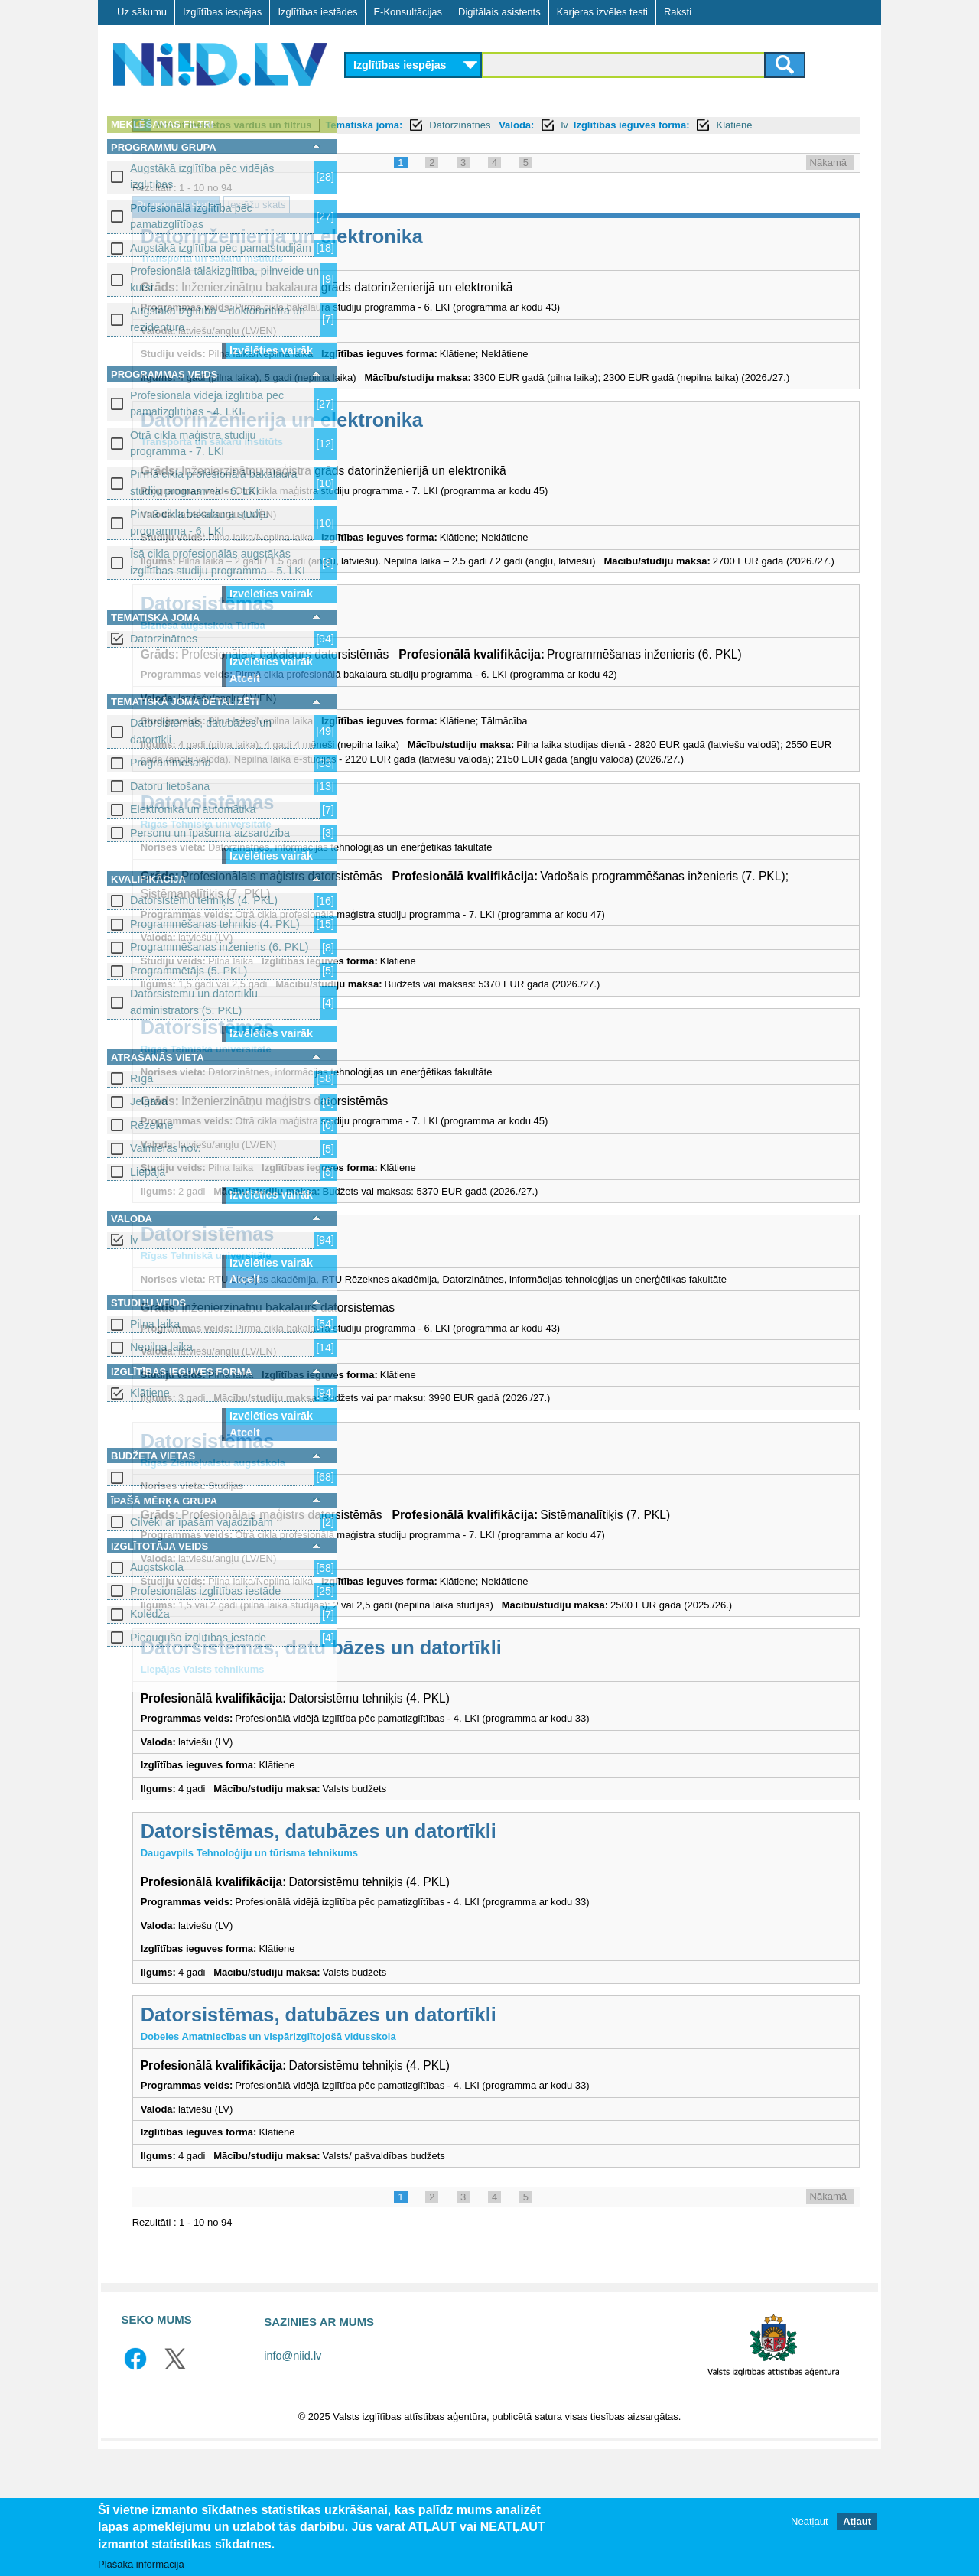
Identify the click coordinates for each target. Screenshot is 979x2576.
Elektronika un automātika (193, 809)
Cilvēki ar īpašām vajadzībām (201, 1522)
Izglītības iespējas (222, 12)
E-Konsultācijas (407, 12)
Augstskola (157, 1567)
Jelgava (149, 1101)
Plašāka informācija (141, 2564)
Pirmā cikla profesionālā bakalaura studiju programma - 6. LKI (214, 482)
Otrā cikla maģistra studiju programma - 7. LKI (192, 443)
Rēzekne (151, 1125)
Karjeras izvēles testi (602, 12)
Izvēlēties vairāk (271, 350)
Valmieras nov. (165, 1148)
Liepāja (147, 1172)
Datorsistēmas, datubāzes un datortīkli (201, 731)
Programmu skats (392, 221)
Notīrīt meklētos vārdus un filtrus (450, 125)
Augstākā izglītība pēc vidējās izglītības (202, 176)
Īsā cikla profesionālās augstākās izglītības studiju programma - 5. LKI (217, 562)
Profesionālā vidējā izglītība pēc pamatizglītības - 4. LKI (207, 403)
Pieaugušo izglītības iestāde (198, 1637)
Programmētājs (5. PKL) (188, 970)
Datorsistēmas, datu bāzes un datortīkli (537, 1775)
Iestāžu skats (473, 221)
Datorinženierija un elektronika (498, 253)
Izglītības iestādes (317, 12)
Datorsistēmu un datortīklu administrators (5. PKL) (194, 1001)
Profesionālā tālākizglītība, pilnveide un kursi (224, 279)
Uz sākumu (142, 12)
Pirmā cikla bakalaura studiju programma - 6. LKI (199, 522)
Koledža (150, 1614)
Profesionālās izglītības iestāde (205, 1591)
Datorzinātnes (163, 639)
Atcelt (244, 678)
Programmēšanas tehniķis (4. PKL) (215, 924)
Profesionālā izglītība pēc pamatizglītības (191, 216)
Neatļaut (809, 2521)
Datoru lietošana (170, 786)
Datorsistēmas (424, 650)
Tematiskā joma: (581, 125)
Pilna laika (155, 1324)
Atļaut (857, 2521)
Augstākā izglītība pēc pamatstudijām (220, 248)
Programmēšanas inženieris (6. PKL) (219, 947)
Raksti (677, 12)
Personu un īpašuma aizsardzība (210, 833)
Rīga (141, 1078)
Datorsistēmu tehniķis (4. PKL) (204, 900)
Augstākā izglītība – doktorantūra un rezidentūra (217, 318)
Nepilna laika (161, 1347)
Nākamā (828, 179)
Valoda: (732, 125)
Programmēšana (170, 762)
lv (134, 1240)
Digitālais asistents (499, 12)
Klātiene (150, 1393)
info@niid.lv (292, 2483)
